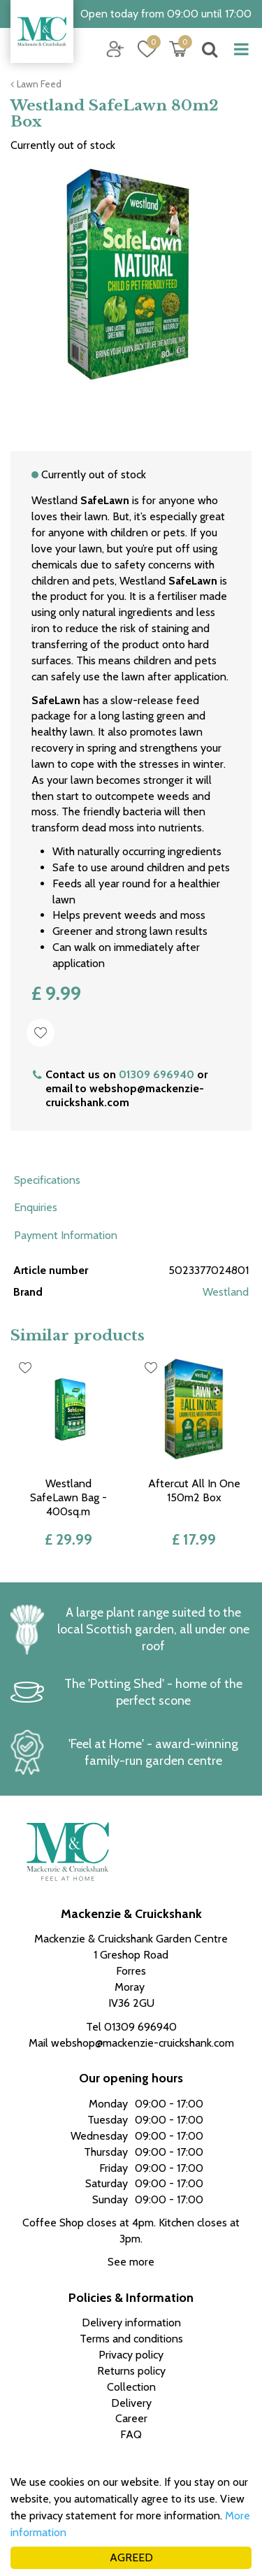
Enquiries (35, 1207)
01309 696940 (156, 1074)
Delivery (131, 2403)
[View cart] (178, 48)
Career (131, 2418)
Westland (226, 1291)
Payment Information (65, 1235)
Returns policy (131, 2370)
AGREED (131, 2557)
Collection (131, 2386)
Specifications (47, 1180)
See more (131, 2261)
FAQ (131, 2434)
